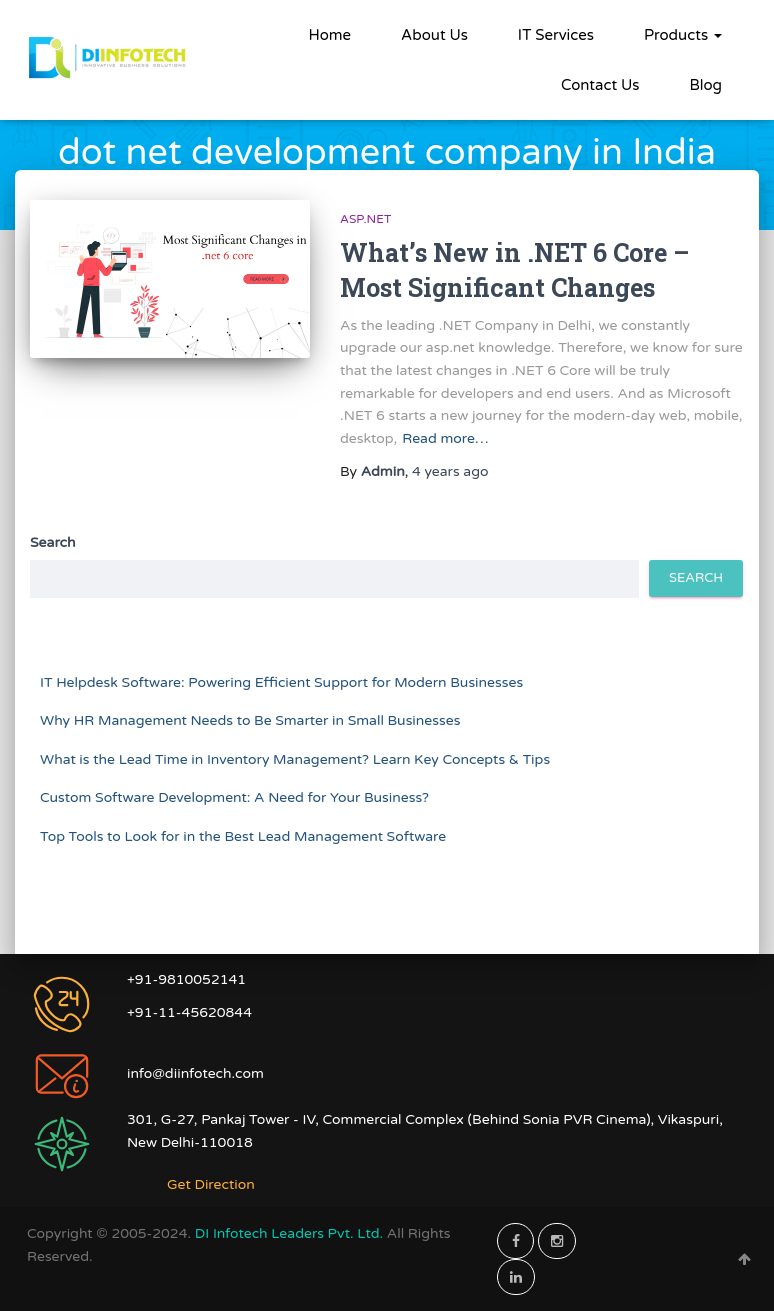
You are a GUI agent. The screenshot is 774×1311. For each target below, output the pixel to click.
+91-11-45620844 (189, 1012)
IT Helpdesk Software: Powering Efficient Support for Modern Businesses (281, 682)
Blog (705, 85)
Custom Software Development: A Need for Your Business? (234, 797)
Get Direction (211, 1184)
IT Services (556, 35)
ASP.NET (365, 219)
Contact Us (600, 85)
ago (450, 471)
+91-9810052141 (186, 979)
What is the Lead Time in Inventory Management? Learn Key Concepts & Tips (295, 759)
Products (683, 35)
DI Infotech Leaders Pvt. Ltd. (291, 1233)
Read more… (445, 438)
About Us (434, 35)
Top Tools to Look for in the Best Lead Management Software (243, 836)
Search (53, 542)
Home (330, 35)
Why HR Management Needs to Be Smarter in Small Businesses (250, 720)
